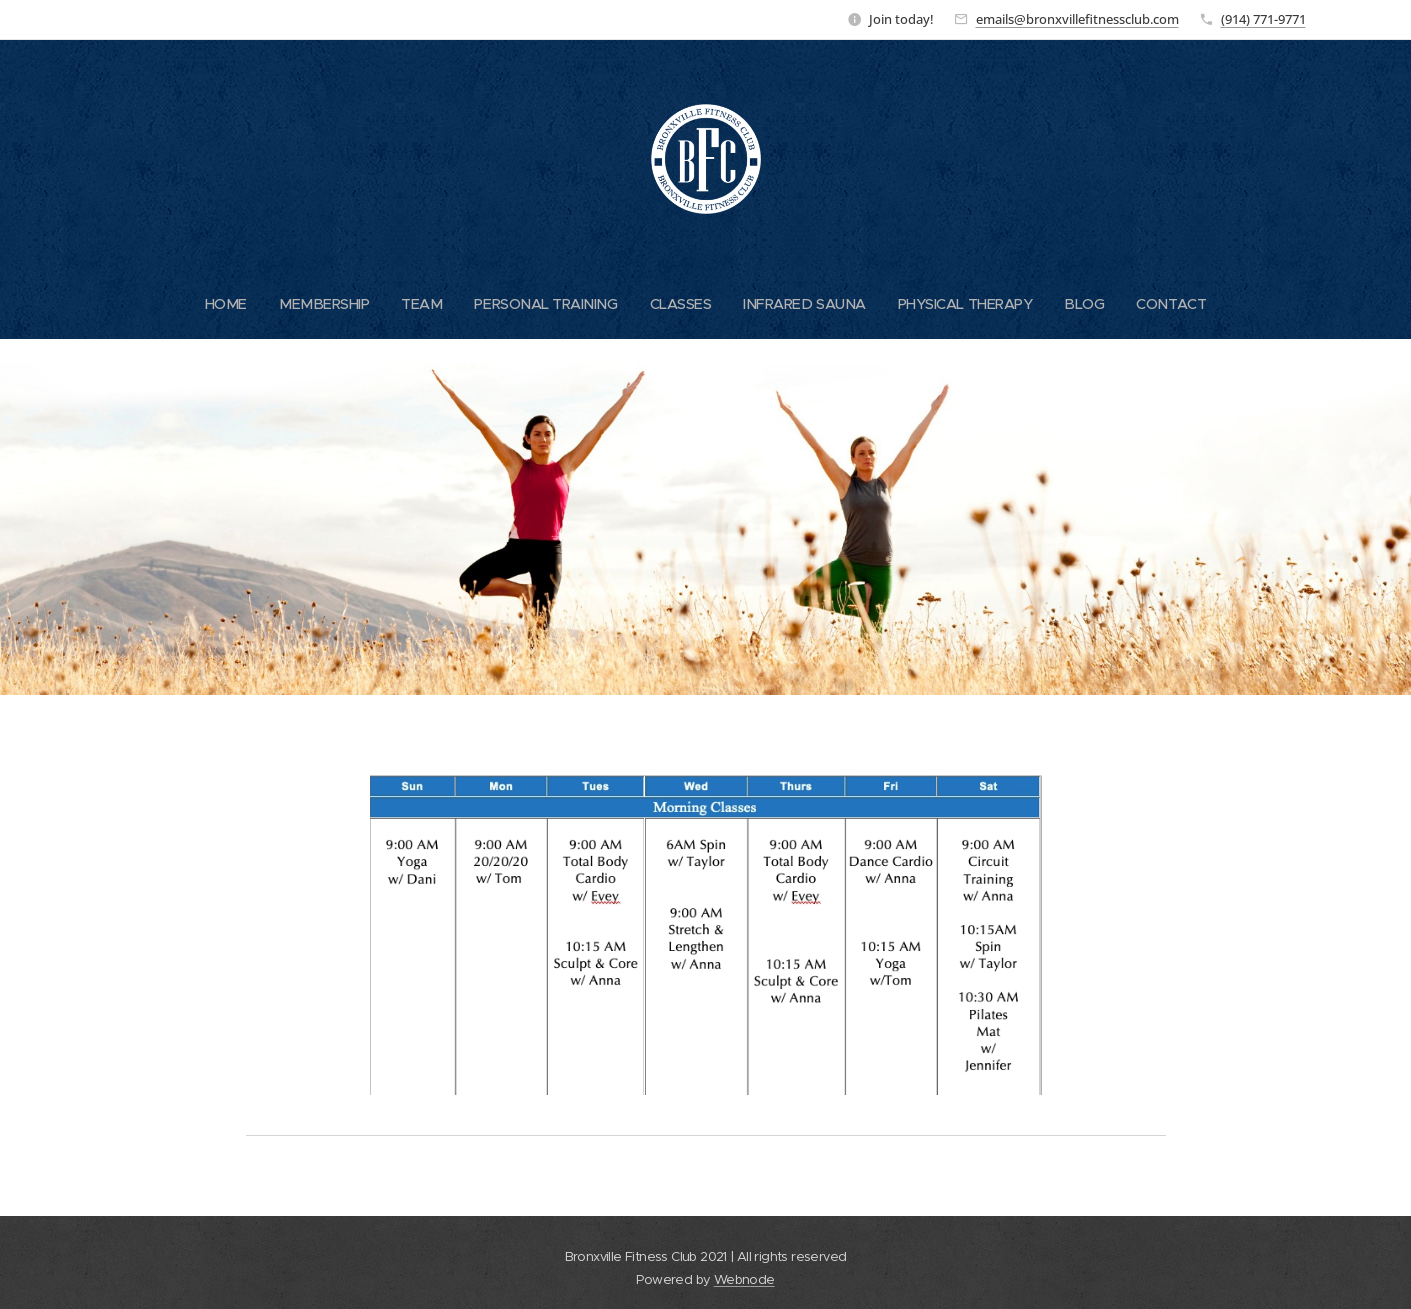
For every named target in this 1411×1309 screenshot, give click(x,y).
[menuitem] (216, 304)
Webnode (744, 1279)
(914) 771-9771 (1263, 19)
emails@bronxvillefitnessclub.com (1077, 19)
